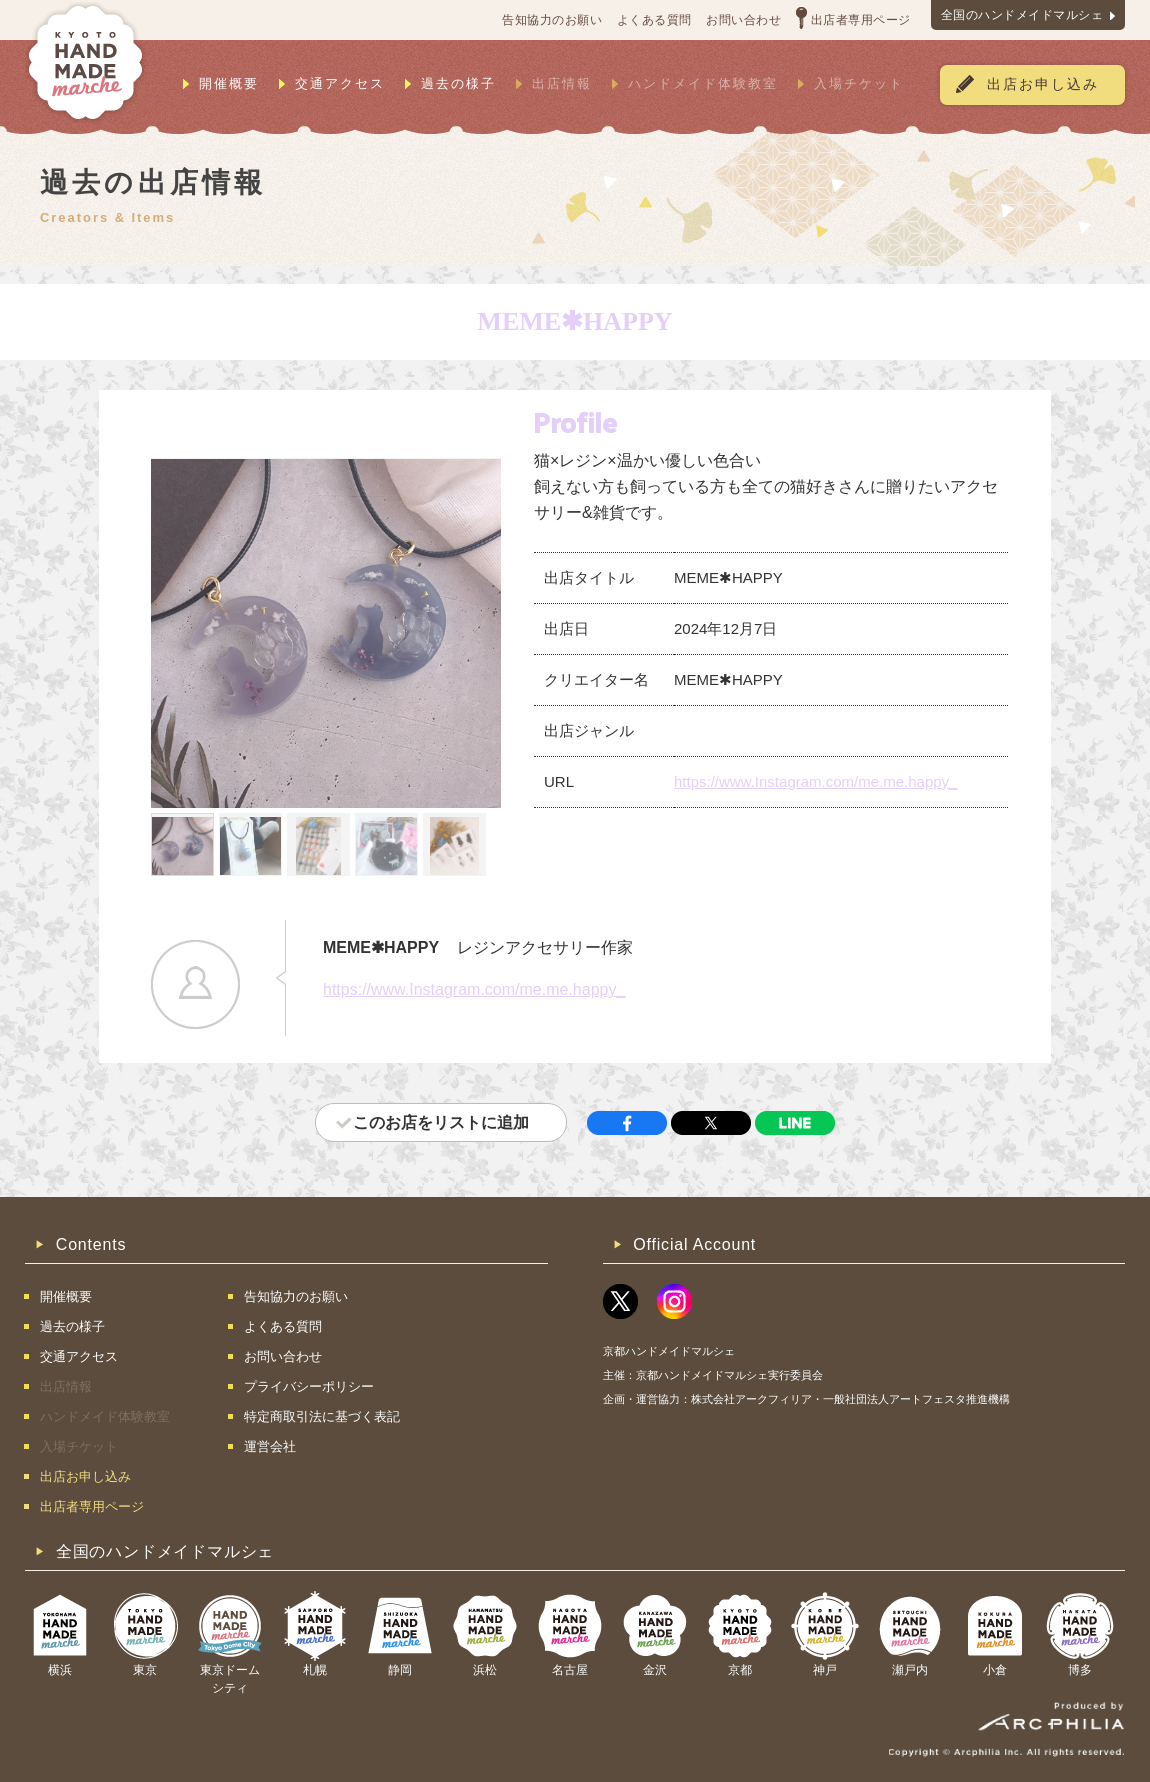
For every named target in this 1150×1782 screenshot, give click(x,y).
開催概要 (229, 83)
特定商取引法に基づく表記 (322, 1416)
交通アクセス (340, 83)
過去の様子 (458, 83)
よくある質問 (654, 20)
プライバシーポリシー (309, 1386)
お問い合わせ (743, 20)
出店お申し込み (1043, 84)
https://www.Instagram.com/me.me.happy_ (815, 781)
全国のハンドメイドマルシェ (1022, 15)
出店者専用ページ (861, 20)
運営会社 (270, 1446)
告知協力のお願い (552, 20)
